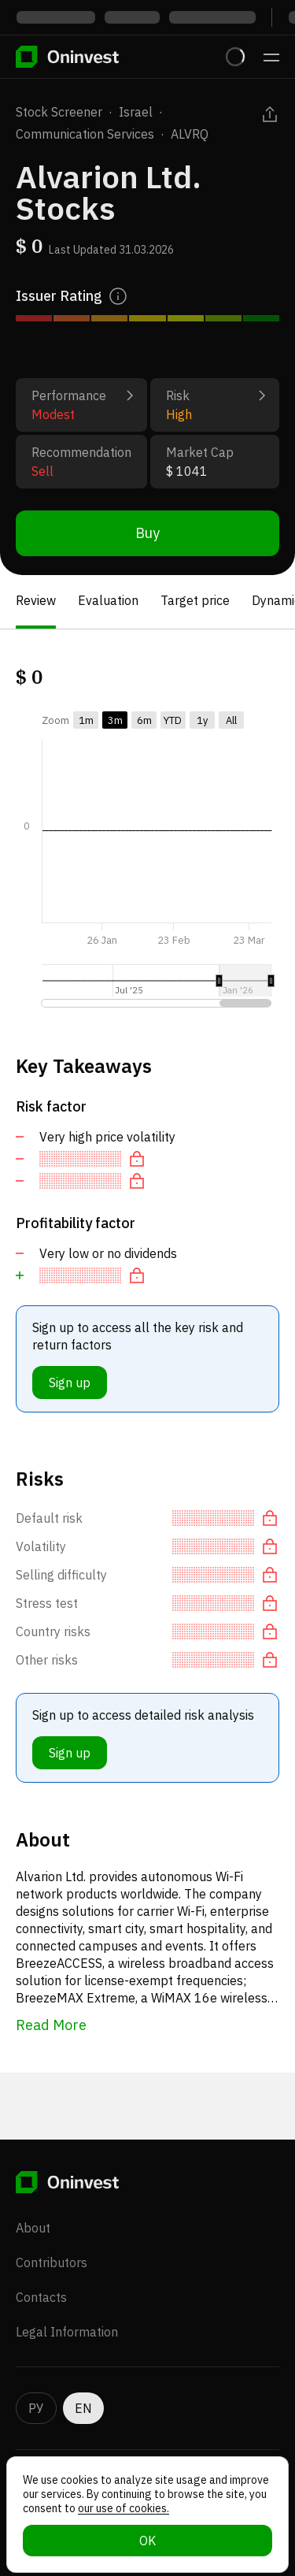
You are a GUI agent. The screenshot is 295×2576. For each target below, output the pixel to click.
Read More (51, 2025)
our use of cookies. (123, 2508)
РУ (36, 2408)
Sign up (69, 1382)
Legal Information (67, 2332)
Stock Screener (59, 112)
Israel (136, 112)
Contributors (51, 2262)
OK (147, 2540)
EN (83, 2408)
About (33, 2228)
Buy (147, 533)
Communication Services (85, 134)
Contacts (41, 2297)
